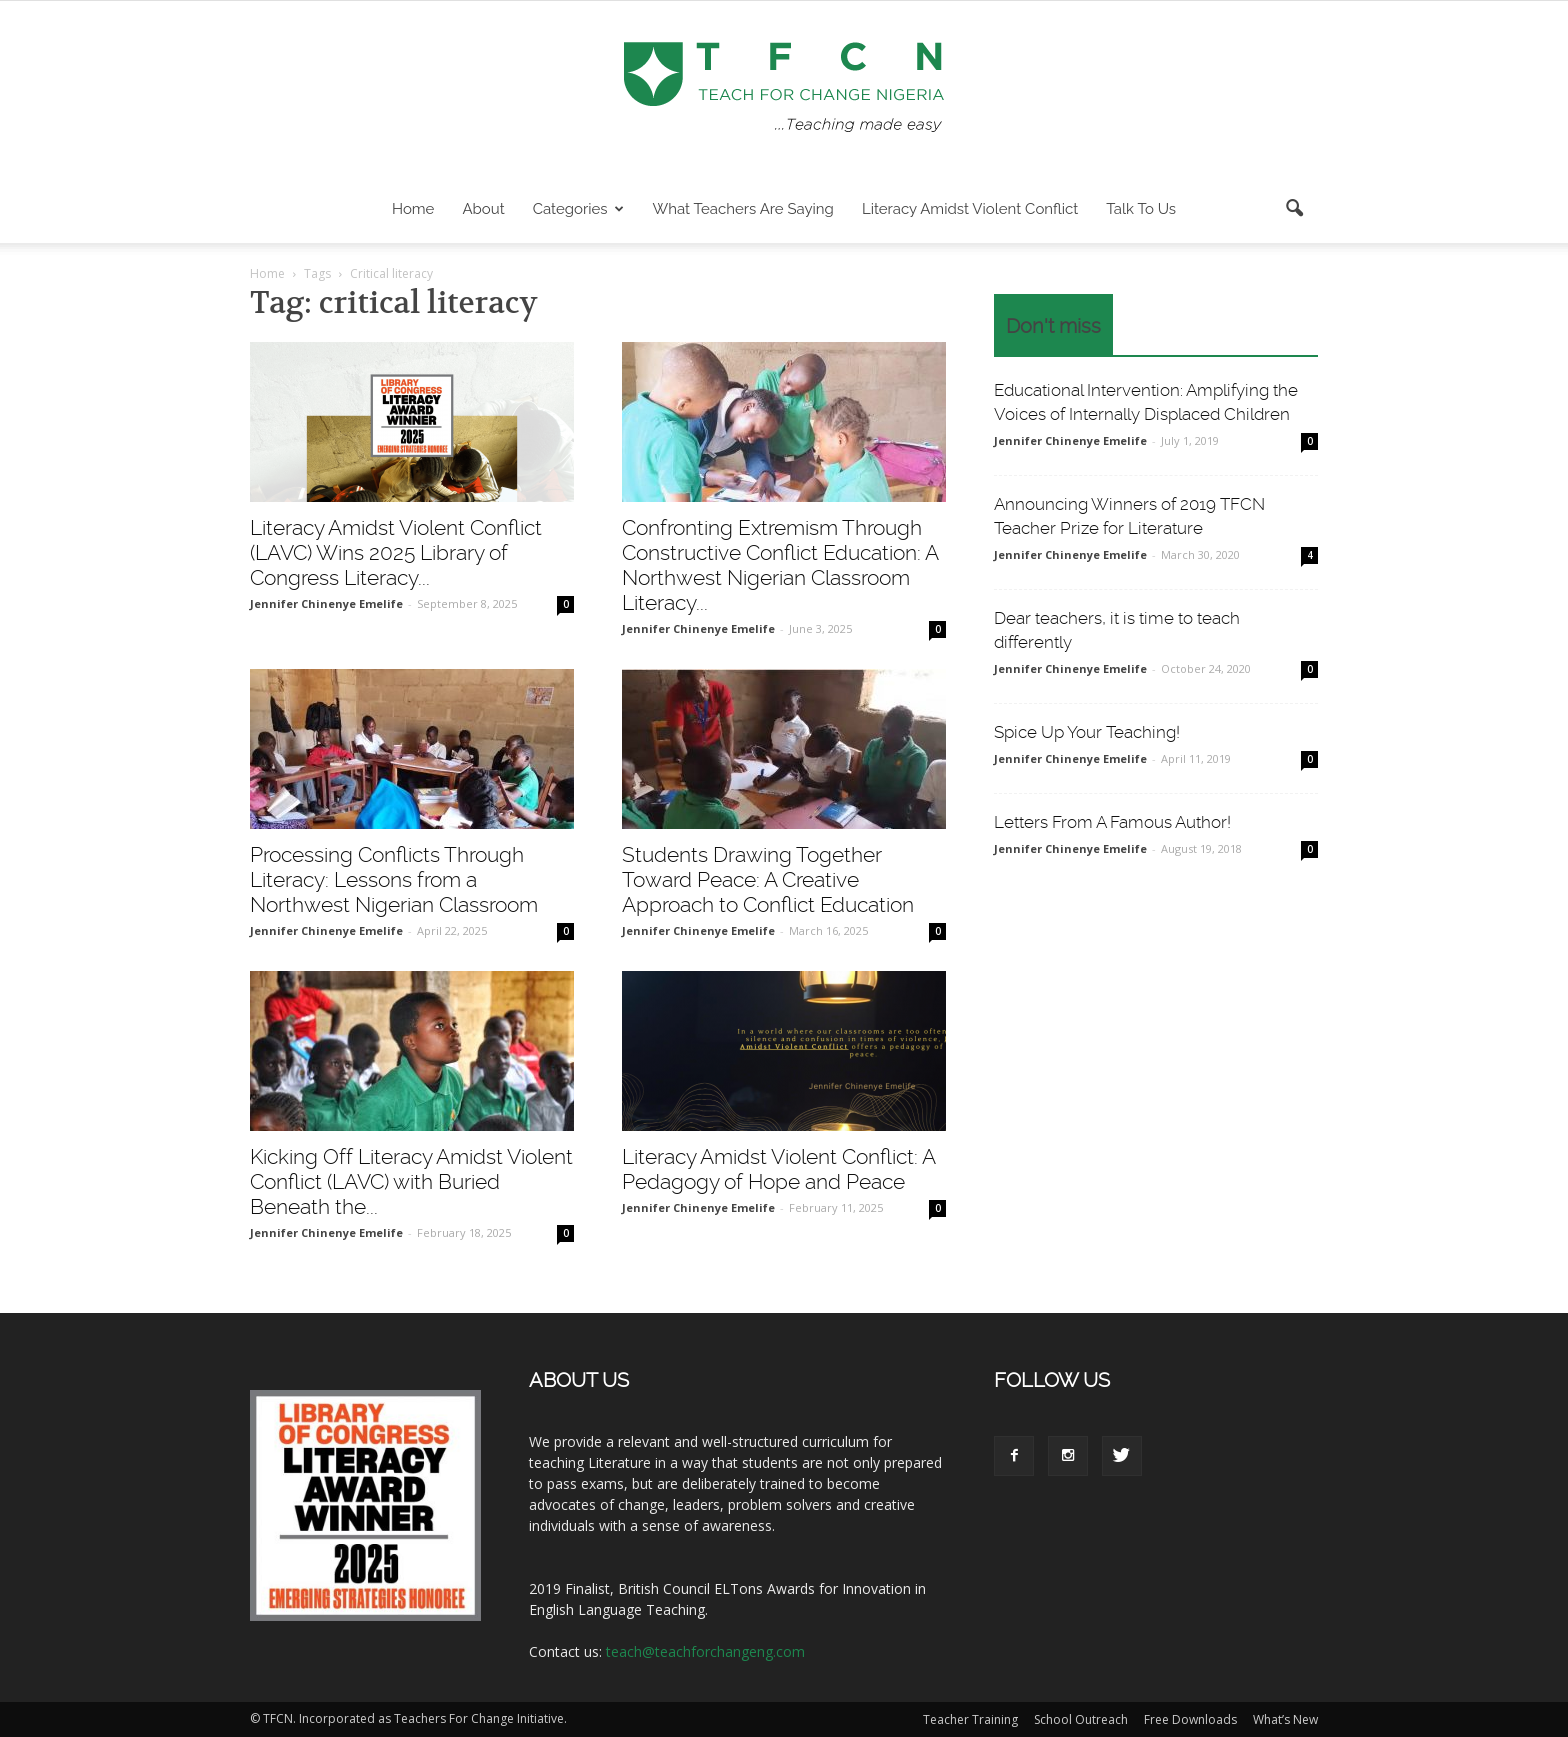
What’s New (1285, 1719)
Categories (578, 209)
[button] (1294, 209)
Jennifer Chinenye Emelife (326, 603)
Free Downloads (1190, 1719)
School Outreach (1081, 1719)
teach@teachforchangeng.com (705, 1651)
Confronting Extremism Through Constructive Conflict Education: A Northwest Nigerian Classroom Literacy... (780, 565)
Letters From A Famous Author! (1112, 822)
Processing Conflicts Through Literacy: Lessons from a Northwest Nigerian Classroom (394, 879)
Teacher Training (970, 1719)
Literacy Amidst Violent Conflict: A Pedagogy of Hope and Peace (778, 1169)
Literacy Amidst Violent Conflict (970, 209)
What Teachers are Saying (743, 209)
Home (413, 209)
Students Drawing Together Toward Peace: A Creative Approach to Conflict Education (768, 879)
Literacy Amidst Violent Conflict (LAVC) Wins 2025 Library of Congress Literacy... (396, 552)
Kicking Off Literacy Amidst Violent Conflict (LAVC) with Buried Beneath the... (411, 1181)
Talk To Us (1141, 209)
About (483, 209)
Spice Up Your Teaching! (1087, 732)
